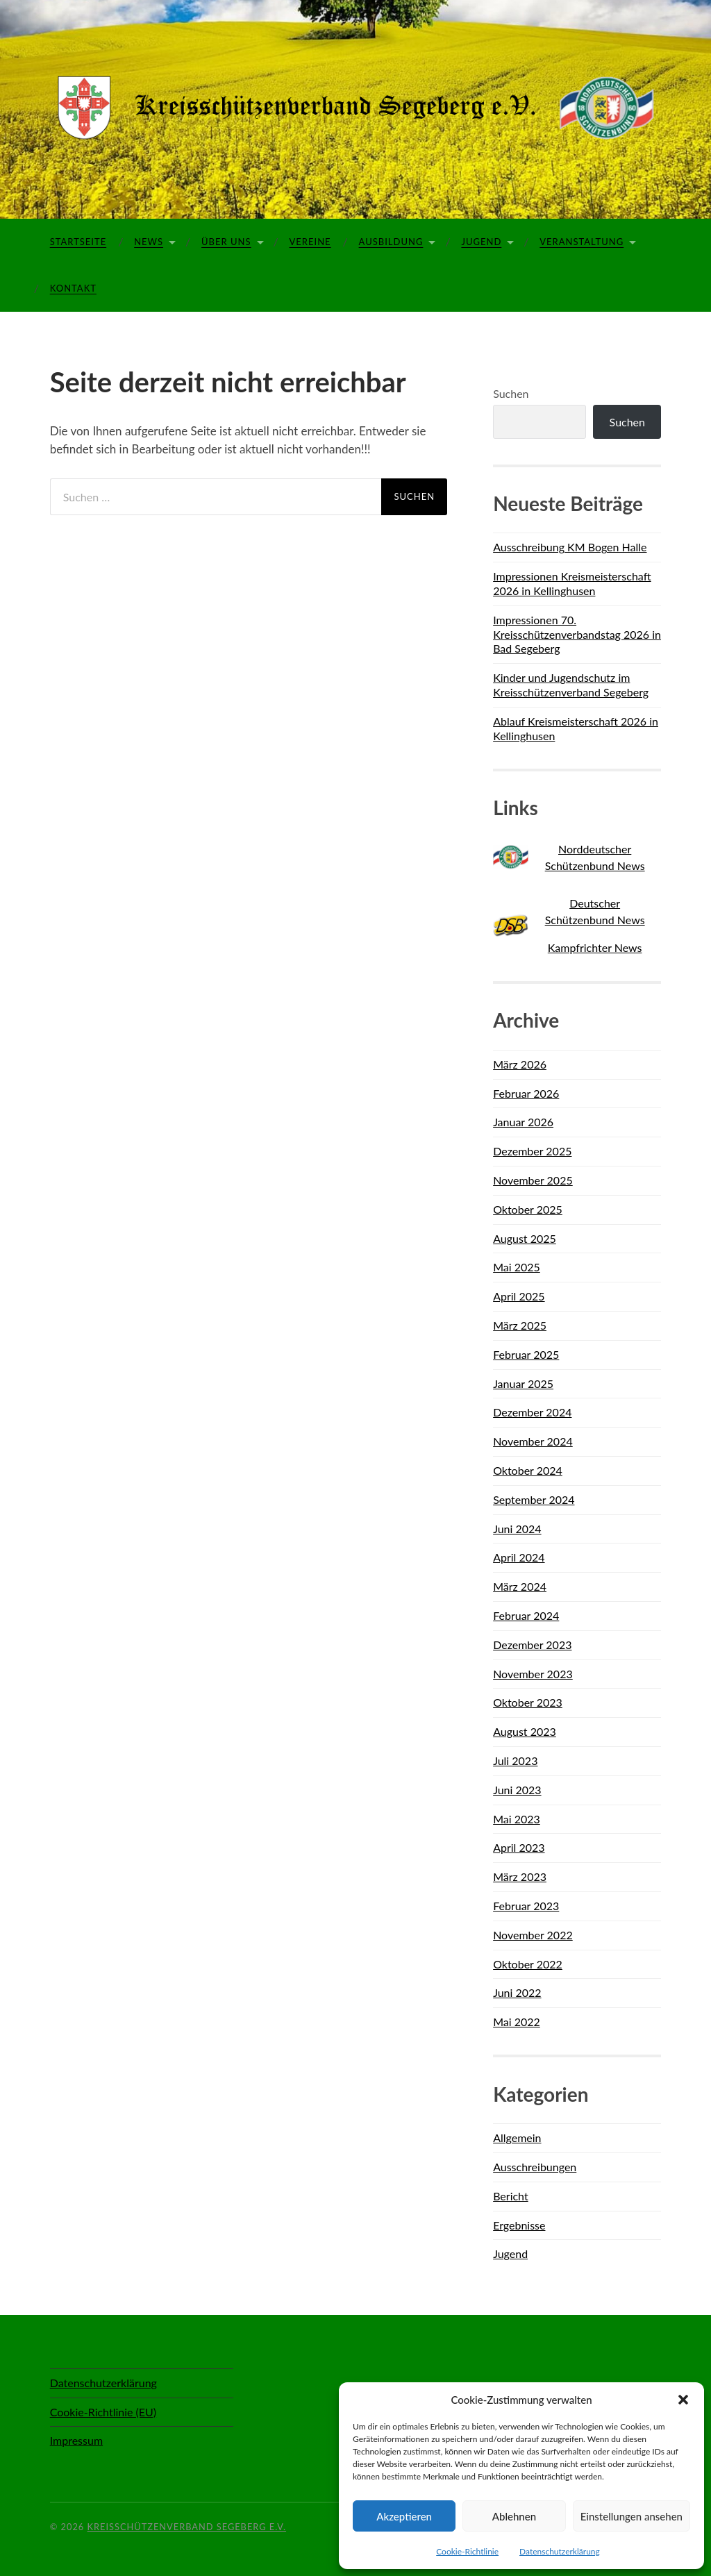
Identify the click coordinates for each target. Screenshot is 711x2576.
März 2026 (519, 1064)
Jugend (481, 241)
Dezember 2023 (532, 1644)
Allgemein (517, 2137)
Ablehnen (514, 2516)
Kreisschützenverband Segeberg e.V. (186, 2526)
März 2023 (519, 1876)
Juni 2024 (517, 1528)
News (148, 241)
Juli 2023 (515, 1760)
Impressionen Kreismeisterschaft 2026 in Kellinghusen (572, 583)
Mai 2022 (516, 2021)
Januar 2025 (523, 1383)
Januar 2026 (523, 1121)
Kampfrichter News (595, 947)
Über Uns (226, 241)
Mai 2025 (516, 1266)
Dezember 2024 (532, 1412)
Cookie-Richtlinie (467, 2551)
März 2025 (519, 1325)
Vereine (310, 241)
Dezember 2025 (532, 1150)
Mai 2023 (516, 1818)
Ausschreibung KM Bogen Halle (569, 546)
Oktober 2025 (527, 1209)
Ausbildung (391, 241)
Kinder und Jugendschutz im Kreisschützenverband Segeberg (571, 685)
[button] (683, 2400)
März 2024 (519, 1586)
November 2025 (533, 1180)
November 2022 (533, 1934)
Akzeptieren (404, 2516)
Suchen (510, 393)
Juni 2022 (517, 1992)
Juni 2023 (517, 1789)
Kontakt (73, 288)
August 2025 (524, 1238)
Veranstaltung (581, 241)
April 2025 (518, 1296)
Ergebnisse (519, 2225)
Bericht (510, 2195)
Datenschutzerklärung (559, 2551)
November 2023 (533, 1673)
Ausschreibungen (534, 2166)
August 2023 (524, 1731)
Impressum (76, 2440)
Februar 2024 (526, 1615)
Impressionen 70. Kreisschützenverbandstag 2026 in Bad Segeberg (577, 634)
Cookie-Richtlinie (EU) (103, 2411)
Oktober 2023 (527, 1702)
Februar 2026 (526, 1093)
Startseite (78, 241)
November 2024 (533, 1441)
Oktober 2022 (527, 1964)
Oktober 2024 (527, 1470)
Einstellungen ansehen (631, 2516)
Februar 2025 (526, 1354)
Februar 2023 (526, 1905)
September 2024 (533, 1499)
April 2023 (518, 1847)
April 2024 (518, 1557)
